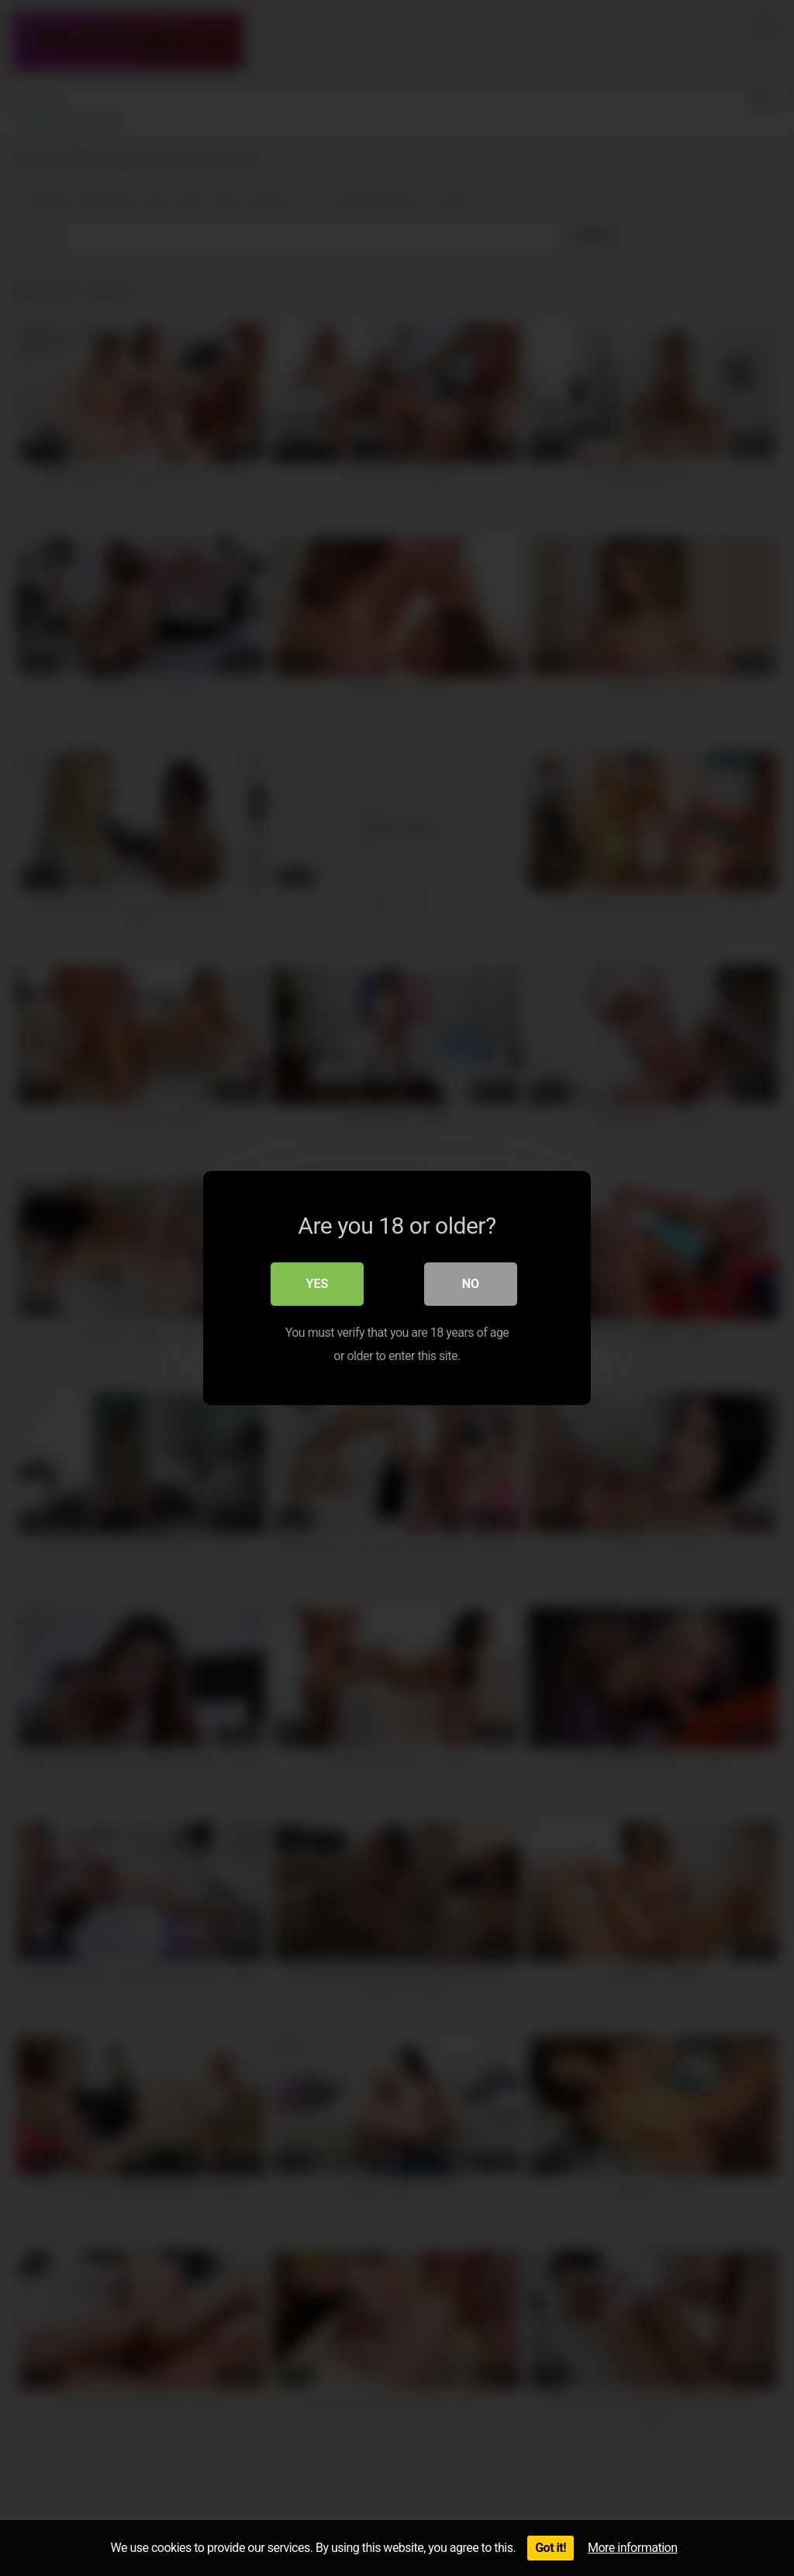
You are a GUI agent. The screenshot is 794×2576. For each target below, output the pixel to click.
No (470, 1283)
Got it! (550, 2547)
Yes (317, 1283)
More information (632, 2547)
